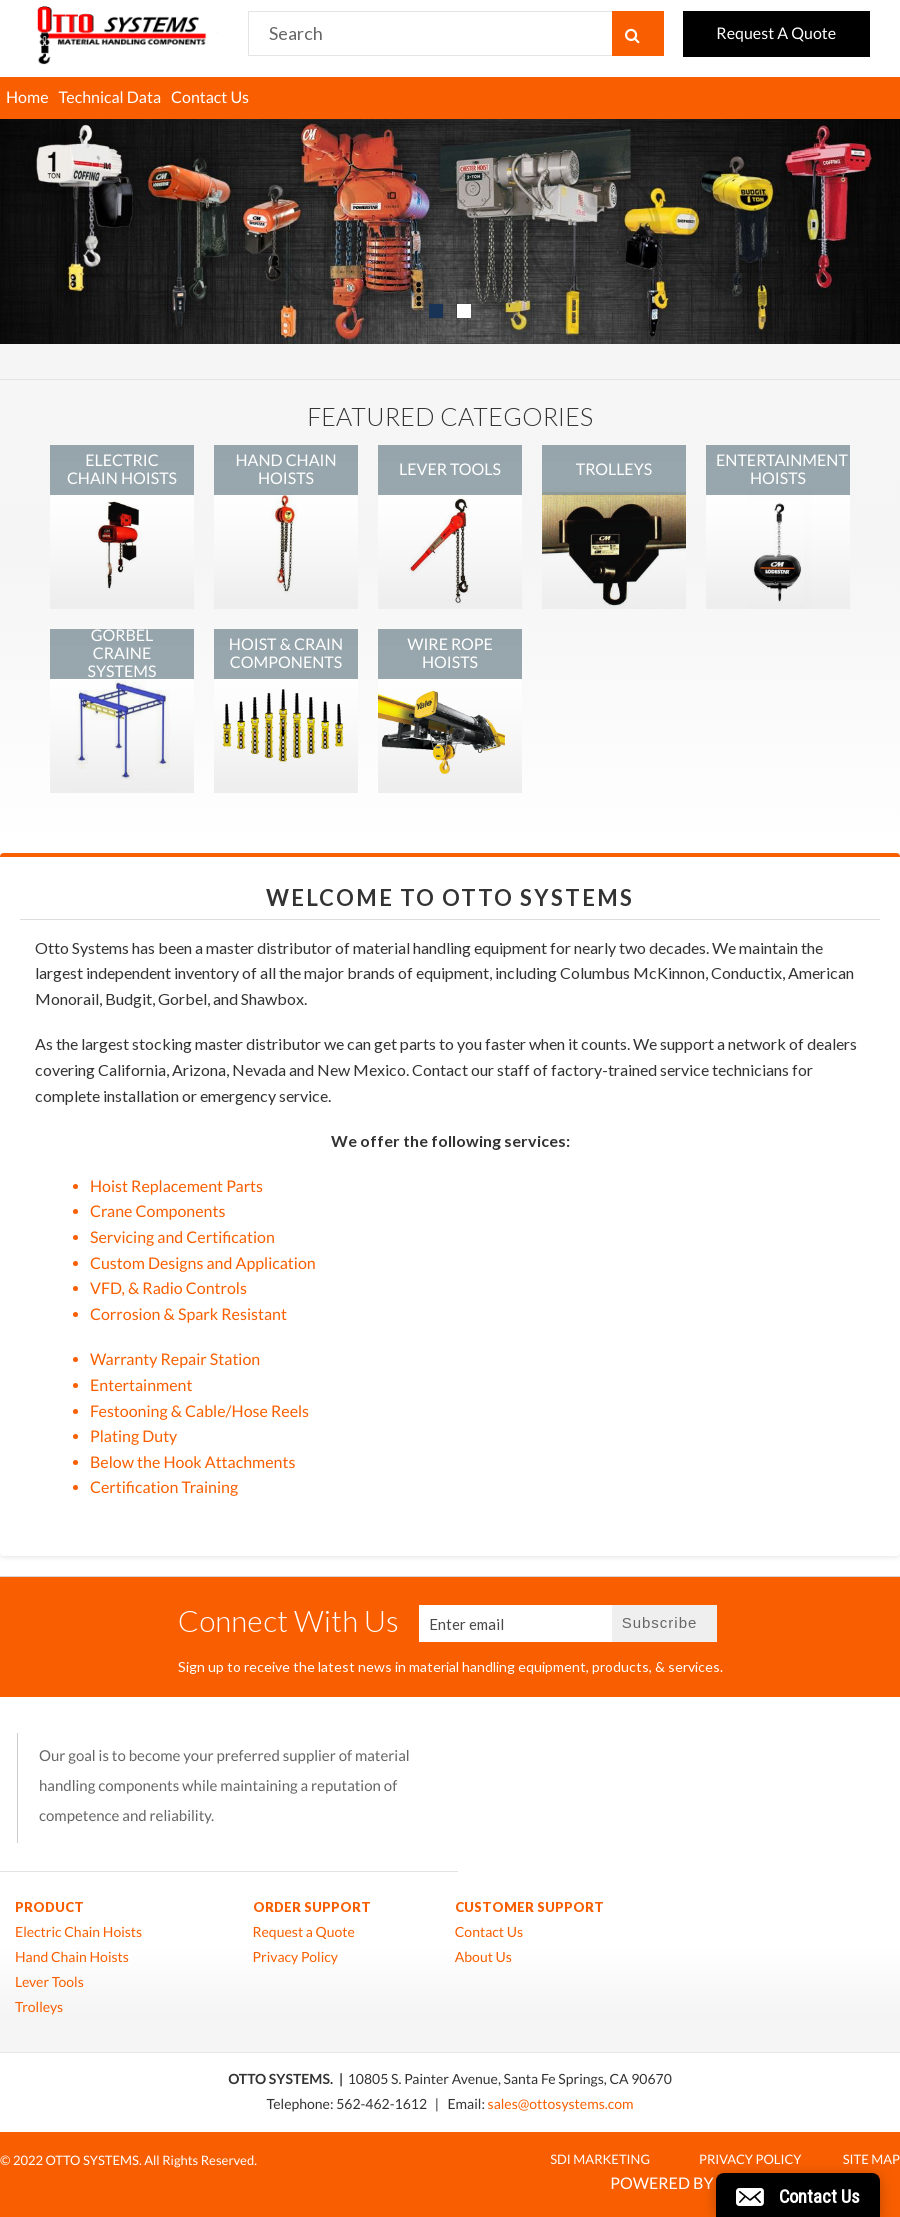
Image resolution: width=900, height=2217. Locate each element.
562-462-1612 (383, 2103)
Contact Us (210, 97)
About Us (483, 1957)
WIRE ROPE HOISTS (450, 654)
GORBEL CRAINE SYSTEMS (122, 654)
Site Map (871, 2159)
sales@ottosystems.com (561, 2103)
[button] (798, 2195)
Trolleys (39, 2007)
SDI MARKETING (600, 2159)
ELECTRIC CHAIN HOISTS (122, 470)
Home (27, 97)
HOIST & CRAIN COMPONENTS (286, 654)
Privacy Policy (295, 1957)
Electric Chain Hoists (78, 1932)
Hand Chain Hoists (72, 1957)
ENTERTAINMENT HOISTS (782, 470)
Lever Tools (49, 1982)
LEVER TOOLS (450, 470)
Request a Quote (304, 1932)
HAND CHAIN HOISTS (285, 470)
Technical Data (110, 97)
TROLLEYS (614, 470)
